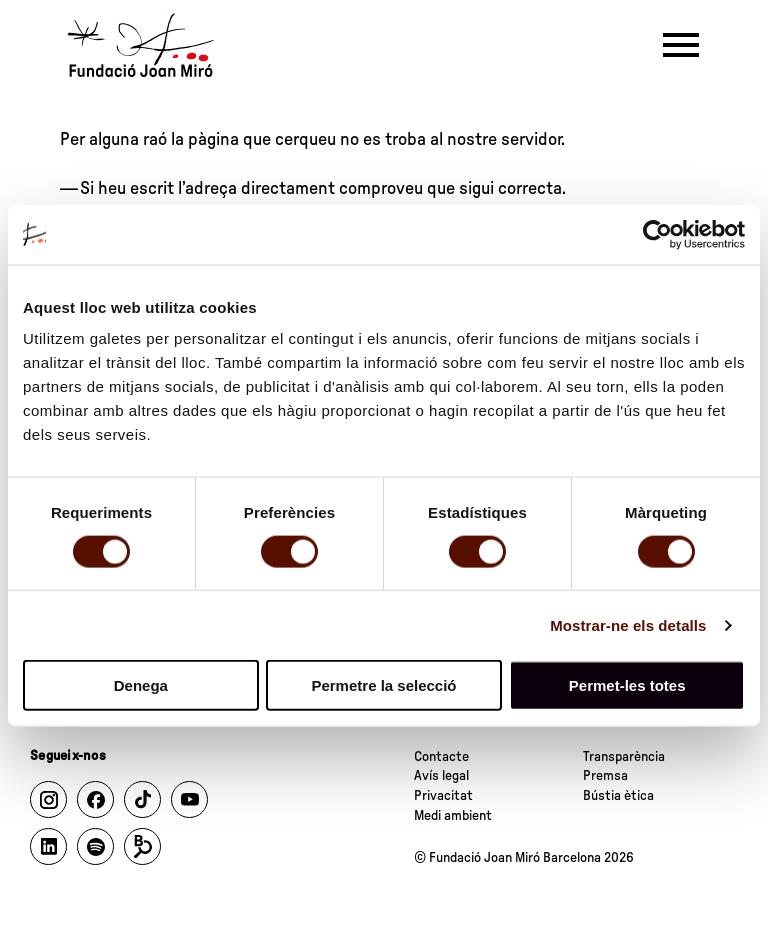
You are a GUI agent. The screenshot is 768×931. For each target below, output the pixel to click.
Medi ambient (453, 816)
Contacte (441, 757)
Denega (141, 685)
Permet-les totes (627, 685)
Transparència (624, 757)
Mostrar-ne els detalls (628, 624)
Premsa (605, 776)
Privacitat (443, 796)
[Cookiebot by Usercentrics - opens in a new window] (657, 234)
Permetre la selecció (383, 685)
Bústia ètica (618, 796)
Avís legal (441, 776)
